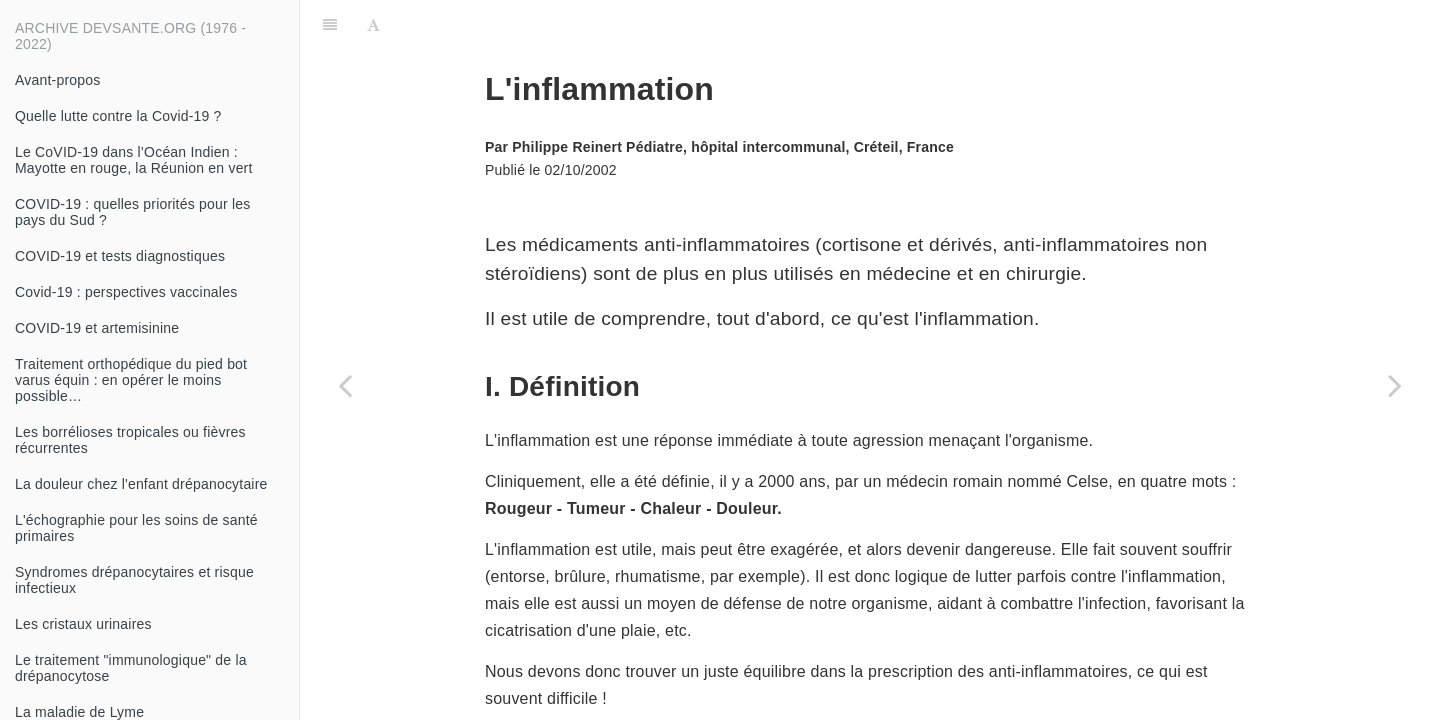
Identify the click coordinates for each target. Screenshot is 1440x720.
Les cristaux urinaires (83, 624)
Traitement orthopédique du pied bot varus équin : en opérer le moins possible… (131, 380)
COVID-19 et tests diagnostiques (120, 256)
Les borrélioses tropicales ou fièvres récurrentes (130, 440)
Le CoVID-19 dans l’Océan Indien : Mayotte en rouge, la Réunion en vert (134, 160)
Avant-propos (57, 80)
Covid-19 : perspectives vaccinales (126, 292)
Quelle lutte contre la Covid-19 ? (118, 116)
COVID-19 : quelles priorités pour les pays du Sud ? (132, 212)
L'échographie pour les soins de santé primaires (136, 528)
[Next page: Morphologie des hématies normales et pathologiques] (1395, 385)
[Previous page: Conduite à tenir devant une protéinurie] (345, 385)
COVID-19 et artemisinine (97, 328)
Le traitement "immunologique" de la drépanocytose (131, 668)
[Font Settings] (373, 25)
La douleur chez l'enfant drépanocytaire (141, 484)
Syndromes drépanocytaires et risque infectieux (134, 580)
